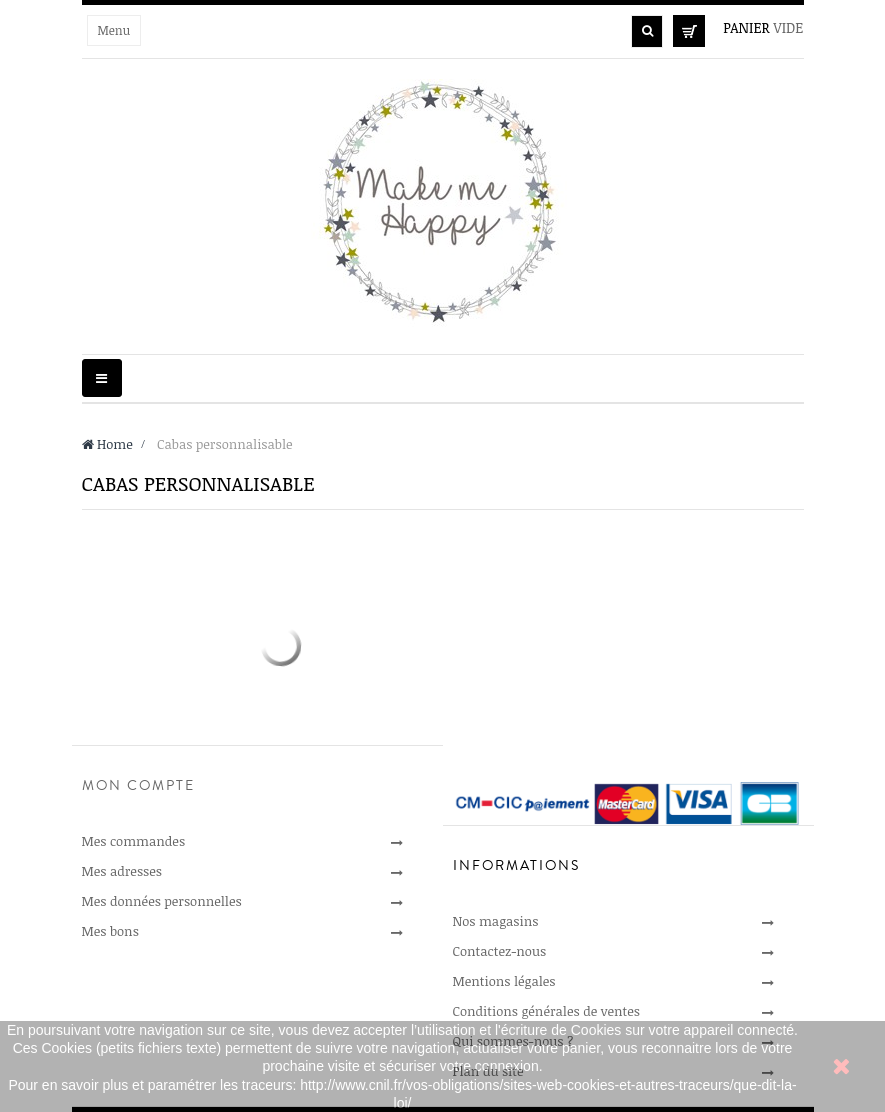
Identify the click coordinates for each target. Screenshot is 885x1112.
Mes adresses (122, 871)
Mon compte (138, 786)
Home (107, 444)
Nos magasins (496, 921)
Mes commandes (134, 841)
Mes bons (110, 931)
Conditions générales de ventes (547, 1011)
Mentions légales (504, 981)
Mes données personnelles (162, 901)
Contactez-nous (500, 951)
